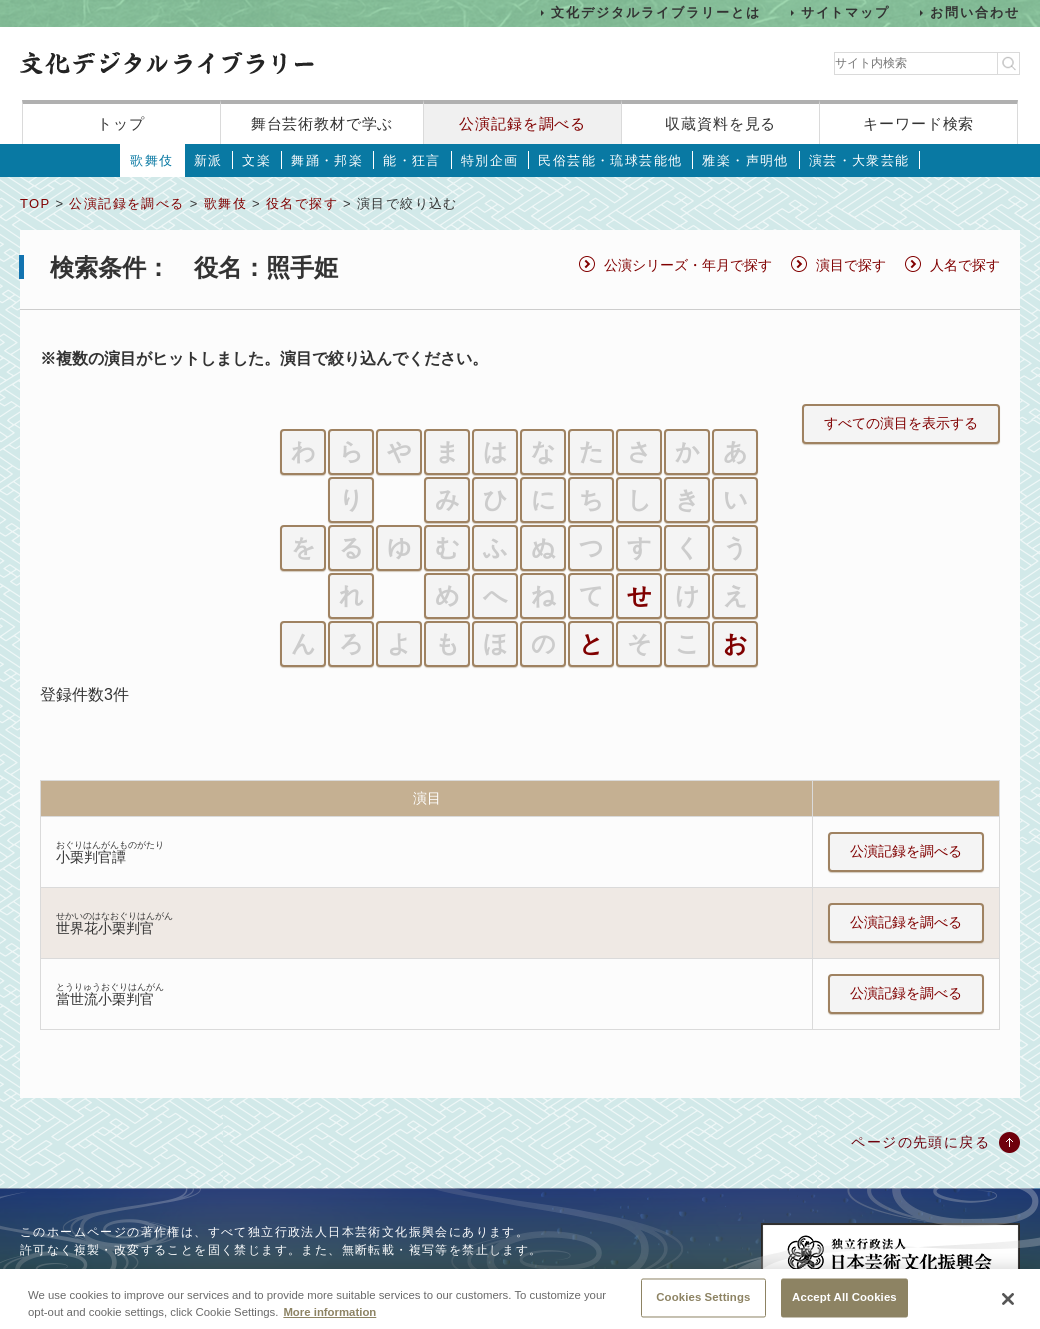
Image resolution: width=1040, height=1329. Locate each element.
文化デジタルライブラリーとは (655, 12)
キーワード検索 (918, 123)
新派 (208, 160)
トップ (121, 123)
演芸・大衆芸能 (859, 160)
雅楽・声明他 (745, 160)
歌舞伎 (151, 160)
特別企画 (490, 160)
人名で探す (965, 265)
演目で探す (851, 265)
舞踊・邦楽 (327, 160)
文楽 (256, 160)
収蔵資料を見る (720, 123)
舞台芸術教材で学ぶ (322, 123)
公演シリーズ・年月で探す (688, 265)
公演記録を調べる (522, 123)
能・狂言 (412, 160)
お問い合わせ (975, 12)
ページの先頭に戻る (920, 1142)
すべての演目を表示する (901, 423)
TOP (35, 203)
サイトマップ (846, 12)
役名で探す (302, 203)
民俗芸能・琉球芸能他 (610, 160)
